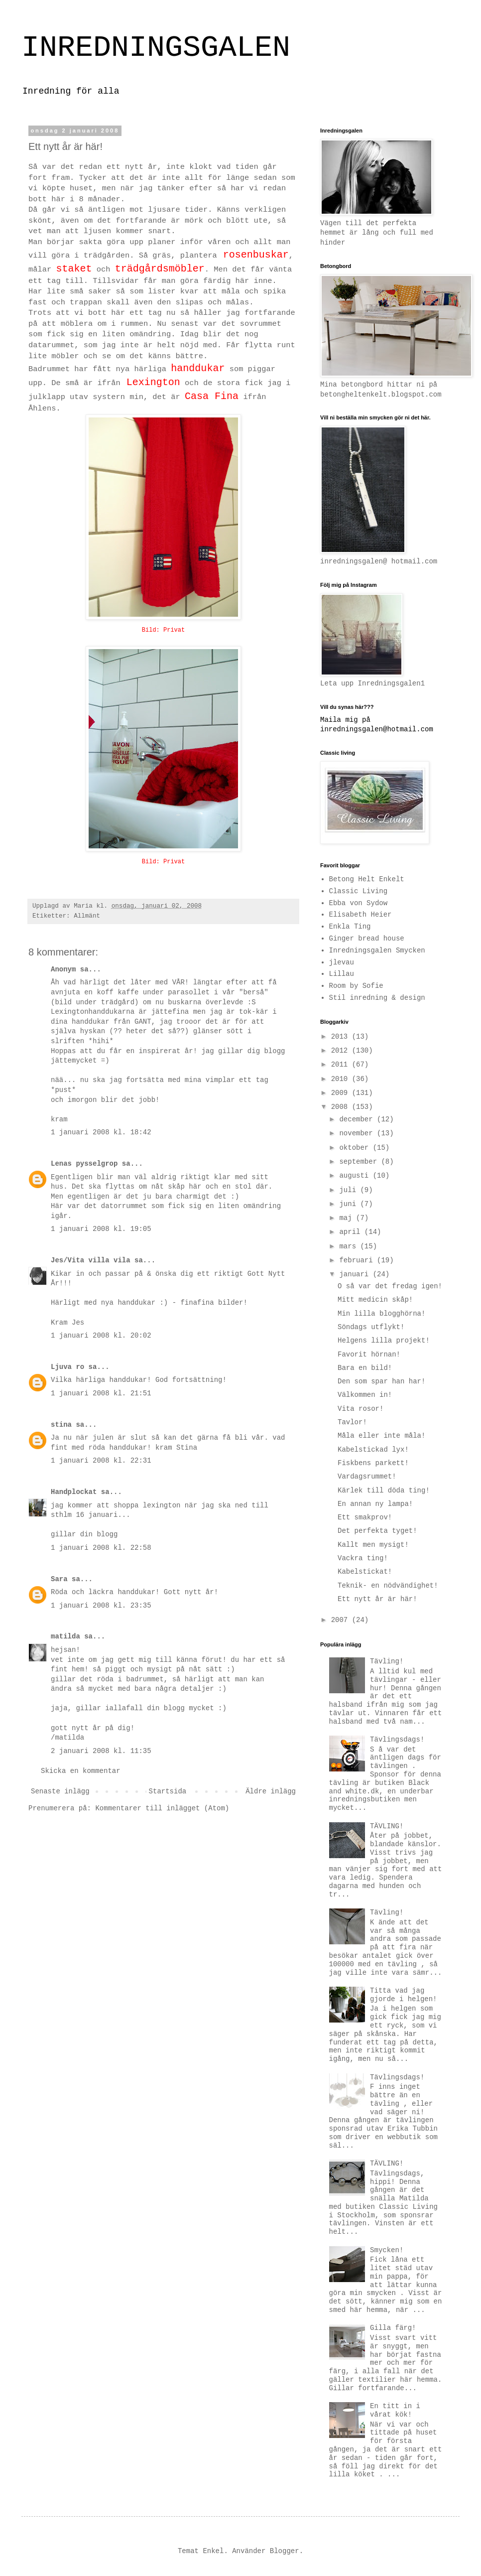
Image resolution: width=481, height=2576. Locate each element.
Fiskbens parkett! (373, 1463)
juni (349, 1204)
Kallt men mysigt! (373, 1545)
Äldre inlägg (270, 1791)
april (351, 1232)
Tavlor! (352, 1422)
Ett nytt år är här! (377, 1599)
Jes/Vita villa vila (90, 1260)
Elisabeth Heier (360, 915)
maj (347, 1218)
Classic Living (358, 891)
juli (349, 1190)
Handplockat (74, 1492)
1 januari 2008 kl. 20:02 (101, 1336)
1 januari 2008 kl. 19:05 (101, 1229)
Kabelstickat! (365, 1572)
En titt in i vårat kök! (395, 2410)
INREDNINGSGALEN (155, 48)
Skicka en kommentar (80, 1771)
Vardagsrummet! (367, 1477)
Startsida (168, 1791)
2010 (341, 1079)
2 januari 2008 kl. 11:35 (101, 1751)
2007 (341, 1620)
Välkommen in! (365, 1395)
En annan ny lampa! (375, 1504)
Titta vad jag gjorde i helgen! (403, 1995)
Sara (59, 1579)
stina (61, 1425)
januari (355, 1274)
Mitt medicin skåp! (375, 1300)
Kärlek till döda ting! (384, 1490)
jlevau (341, 962)
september (360, 1162)
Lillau (341, 974)
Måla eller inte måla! (381, 1436)
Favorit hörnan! (369, 1354)
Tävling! (386, 1661)
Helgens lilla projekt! (384, 1341)
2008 (341, 1107)
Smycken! (386, 2250)
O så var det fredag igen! (390, 1286)
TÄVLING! (386, 1826)
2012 (341, 1051)
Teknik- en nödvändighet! (388, 1586)
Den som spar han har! (381, 1381)
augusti (355, 1176)
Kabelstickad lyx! (373, 1450)
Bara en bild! (365, 1368)
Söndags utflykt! (371, 1327)
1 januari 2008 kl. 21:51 (101, 1393)
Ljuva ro (67, 1367)
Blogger (284, 2551)
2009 (341, 1093)
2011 (341, 1065)
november (358, 1133)
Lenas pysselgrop (84, 1164)
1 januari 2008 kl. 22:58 (101, 1548)
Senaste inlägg (60, 1791)
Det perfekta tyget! (377, 1531)
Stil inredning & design (377, 998)
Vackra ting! (363, 1558)
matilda (65, 1636)
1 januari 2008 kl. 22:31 (101, 1461)
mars (349, 1246)
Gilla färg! (393, 2328)
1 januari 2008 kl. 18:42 (101, 1132)
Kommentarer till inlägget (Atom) (162, 1808)
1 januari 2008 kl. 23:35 (101, 1606)
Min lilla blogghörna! (381, 1314)
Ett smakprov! (365, 1517)
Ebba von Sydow (358, 903)
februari (358, 1260)
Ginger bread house (366, 939)
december (358, 1119)
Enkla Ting (350, 927)
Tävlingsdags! (397, 1740)
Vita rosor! (360, 1409)
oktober (355, 1148)
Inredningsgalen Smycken (377, 950)
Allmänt (87, 916)
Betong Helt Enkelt (366, 879)
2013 (341, 1037)
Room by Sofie (356, 986)
